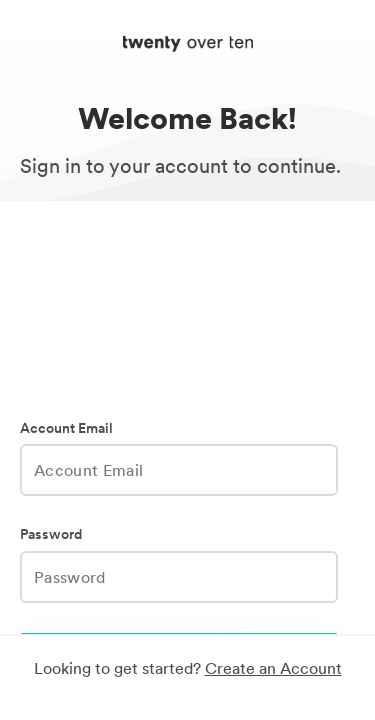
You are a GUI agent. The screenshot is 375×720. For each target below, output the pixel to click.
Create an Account (273, 668)
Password (51, 534)
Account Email (66, 428)
